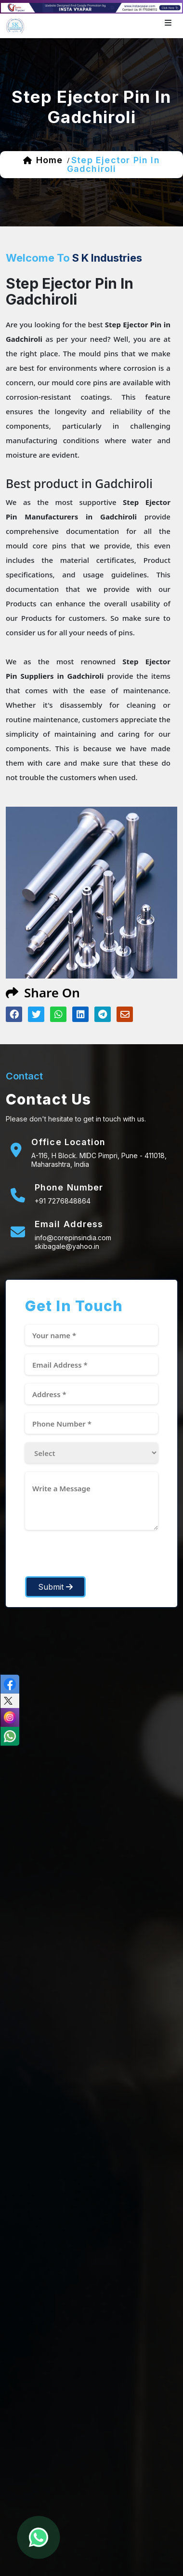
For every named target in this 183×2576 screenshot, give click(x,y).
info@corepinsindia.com (73, 1237)
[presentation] (98, 1557)
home (49, 160)
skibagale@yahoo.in (67, 1246)
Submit (55, 1587)
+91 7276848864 (63, 1201)
